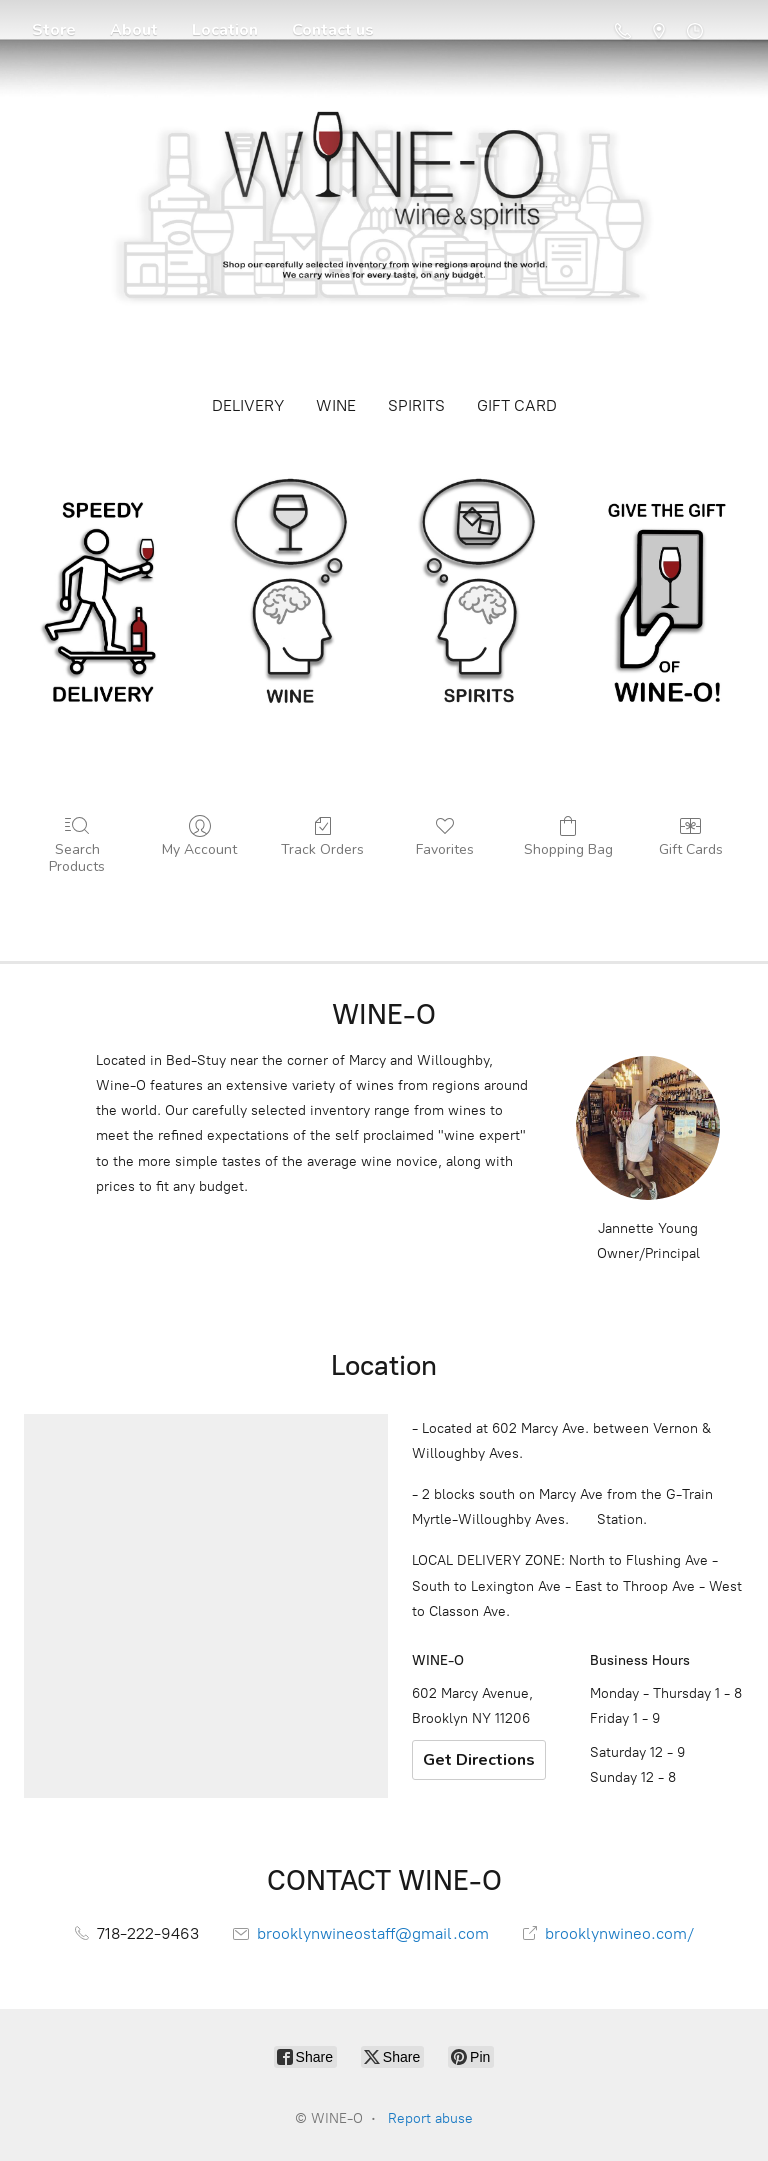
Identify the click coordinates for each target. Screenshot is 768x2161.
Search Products (77, 845)
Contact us (333, 30)
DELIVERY (248, 405)
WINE (336, 405)
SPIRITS (416, 405)
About (134, 30)
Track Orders (322, 836)
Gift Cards (691, 836)
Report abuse (430, 2118)
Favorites (445, 836)
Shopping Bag (568, 836)
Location (225, 30)
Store (54, 30)
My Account (199, 836)
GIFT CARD (517, 405)
